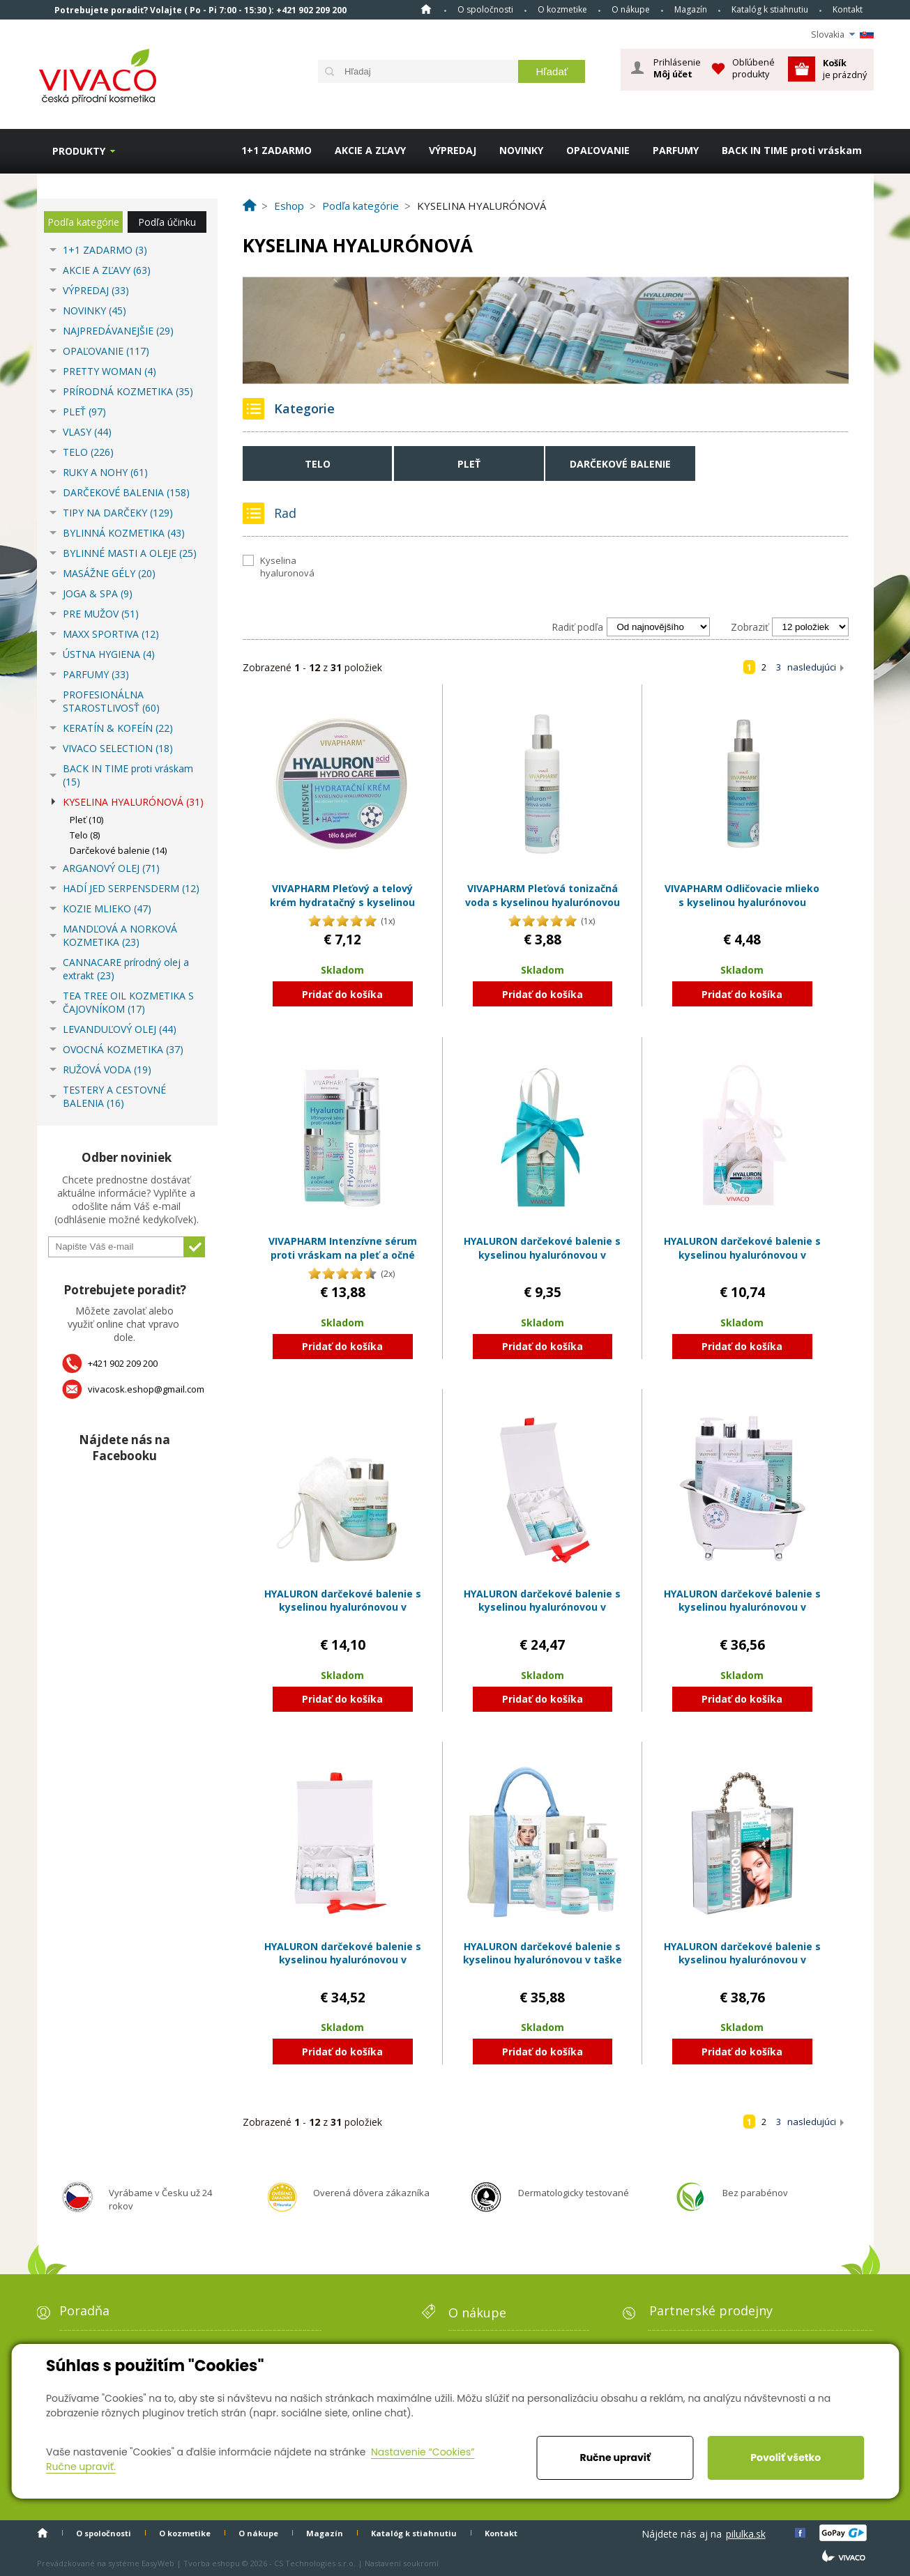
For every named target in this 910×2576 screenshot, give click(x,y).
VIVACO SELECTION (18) (118, 748)
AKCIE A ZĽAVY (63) (107, 270)
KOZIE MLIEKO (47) (107, 908)
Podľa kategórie (83, 222)
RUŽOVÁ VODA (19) (107, 1069)
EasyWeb (158, 2563)
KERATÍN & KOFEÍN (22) (118, 728)
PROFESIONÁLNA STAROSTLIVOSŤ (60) (111, 701)
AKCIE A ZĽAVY (370, 150)
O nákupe (631, 9)
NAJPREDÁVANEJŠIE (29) (118, 330)
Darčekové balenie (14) (118, 850)
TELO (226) (88, 452)
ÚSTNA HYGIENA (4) (109, 654)
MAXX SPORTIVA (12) (111, 634)
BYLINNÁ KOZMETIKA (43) (124, 532)
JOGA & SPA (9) (97, 593)
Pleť (468, 463)
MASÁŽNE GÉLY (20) (109, 573)
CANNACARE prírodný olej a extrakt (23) (126, 969)
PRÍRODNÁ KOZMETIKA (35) (128, 391)
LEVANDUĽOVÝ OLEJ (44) (119, 1029)
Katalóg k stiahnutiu (769, 9)
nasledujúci (811, 667)
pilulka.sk (746, 2533)
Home (426, 9)
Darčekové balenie (620, 463)
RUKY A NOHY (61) (105, 472)
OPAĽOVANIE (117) (106, 351)
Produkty (78, 151)
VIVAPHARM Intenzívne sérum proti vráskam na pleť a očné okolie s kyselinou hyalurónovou (342, 1261)
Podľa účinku (167, 222)
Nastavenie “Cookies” (423, 2452)
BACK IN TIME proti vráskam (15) (128, 775)
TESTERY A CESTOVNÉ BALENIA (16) (114, 1096)
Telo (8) (85, 835)
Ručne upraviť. (81, 2467)
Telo (318, 463)
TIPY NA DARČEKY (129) (118, 512)
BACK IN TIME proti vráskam (792, 150)
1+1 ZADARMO (276, 150)
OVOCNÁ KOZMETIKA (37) (123, 1049)
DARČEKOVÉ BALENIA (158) (126, 492)
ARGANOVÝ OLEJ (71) (111, 868)
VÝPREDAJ (452, 150)
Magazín (690, 9)
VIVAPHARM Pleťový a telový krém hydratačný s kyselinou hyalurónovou (342, 902)
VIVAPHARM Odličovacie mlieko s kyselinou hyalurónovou (742, 895)
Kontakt (848, 9)
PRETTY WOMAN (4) (109, 371)
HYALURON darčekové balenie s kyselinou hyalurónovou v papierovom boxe (542, 1607)
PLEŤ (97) (84, 411)
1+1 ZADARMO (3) (105, 249)
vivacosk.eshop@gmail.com (146, 1389)
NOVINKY (521, 150)
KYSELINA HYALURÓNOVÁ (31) (133, 801)
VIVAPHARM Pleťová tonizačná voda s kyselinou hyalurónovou (542, 895)
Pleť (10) (86, 819)
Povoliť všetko (785, 2457)
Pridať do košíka (342, 994)
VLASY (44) (87, 431)
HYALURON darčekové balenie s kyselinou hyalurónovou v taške (542, 1953)
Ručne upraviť (615, 2457)
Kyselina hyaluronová (287, 566)
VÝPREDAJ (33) (96, 290)
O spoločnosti (485, 9)
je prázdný (845, 68)
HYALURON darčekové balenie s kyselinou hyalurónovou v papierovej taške (542, 1254)
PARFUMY (676, 150)
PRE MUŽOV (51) (101, 613)
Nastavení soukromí (402, 2563)
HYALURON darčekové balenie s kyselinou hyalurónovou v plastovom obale (342, 1607)
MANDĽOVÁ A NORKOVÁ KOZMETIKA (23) (120, 935)
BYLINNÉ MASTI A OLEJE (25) (130, 553)
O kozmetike (562, 9)
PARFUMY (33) (96, 674)
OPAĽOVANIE (598, 150)
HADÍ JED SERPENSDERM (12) (131, 888)
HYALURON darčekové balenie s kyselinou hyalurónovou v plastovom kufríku (742, 1960)
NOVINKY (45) (94, 310)
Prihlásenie (677, 68)
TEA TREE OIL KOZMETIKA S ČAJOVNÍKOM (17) (128, 1002)
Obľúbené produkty (753, 67)
